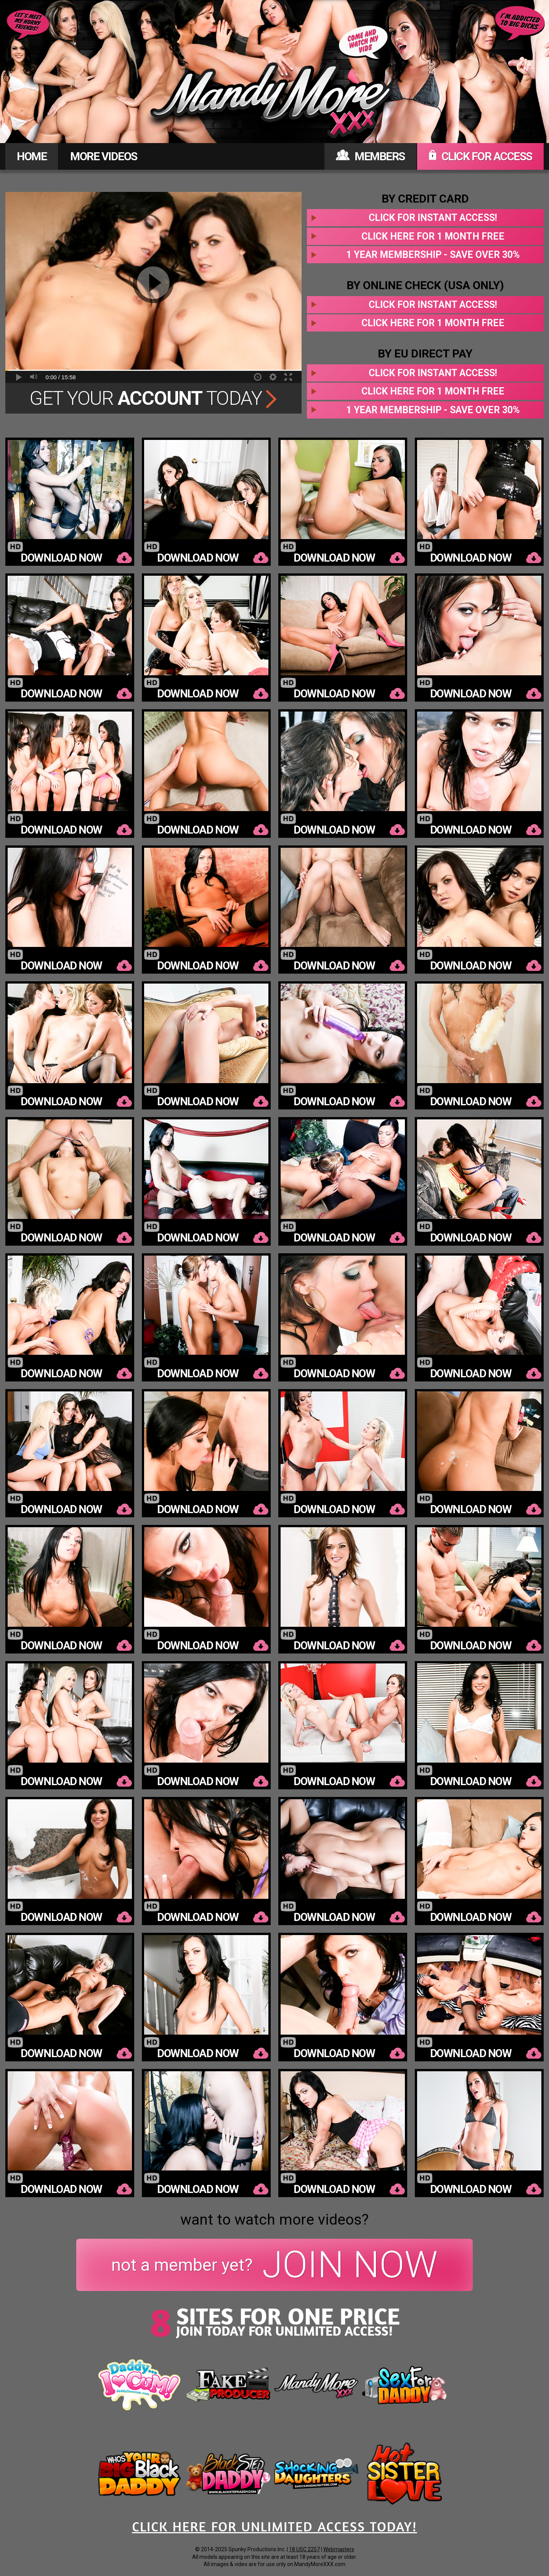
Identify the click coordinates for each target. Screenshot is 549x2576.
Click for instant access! (433, 217)
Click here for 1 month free (432, 236)
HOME (32, 156)
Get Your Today (153, 398)
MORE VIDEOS (103, 156)
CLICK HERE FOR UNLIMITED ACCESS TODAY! (274, 2526)
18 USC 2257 (304, 2549)
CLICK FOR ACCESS (480, 156)
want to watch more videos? (274, 2219)
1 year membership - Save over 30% (433, 254)
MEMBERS (370, 156)
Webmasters (338, 2549)
